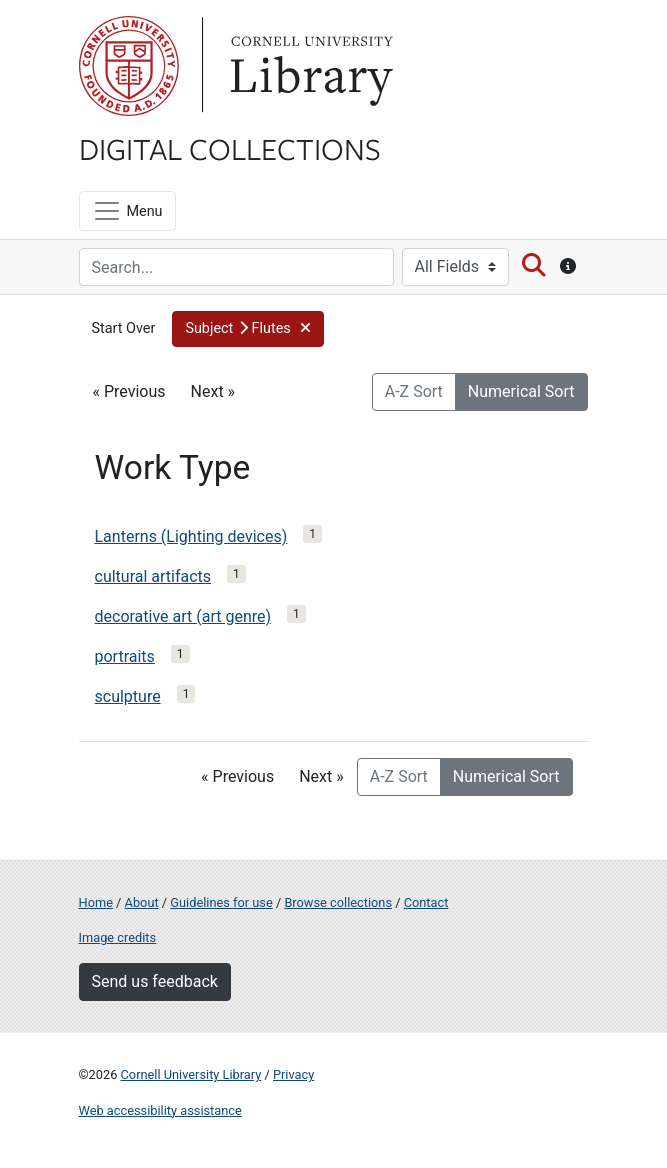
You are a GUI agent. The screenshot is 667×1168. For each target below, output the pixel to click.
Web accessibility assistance (160, 1110)
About (142, 902)
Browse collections (338, 902)
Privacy (293, 1074)
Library (309, 66)
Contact (426, 902)
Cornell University (129, 66)
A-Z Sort (414, 391)
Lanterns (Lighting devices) (191, 536)
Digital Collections (230, 148)
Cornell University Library (191, 1074)
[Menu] (127, 211)
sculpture (128, 696)
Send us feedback (155, 981)
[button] (248, 329)
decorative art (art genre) (183, 616)
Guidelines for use (221, 902)
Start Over (124, 328)
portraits (125, 656)
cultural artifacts (153, 576)
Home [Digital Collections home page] (96, 902)
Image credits (118, 937)
